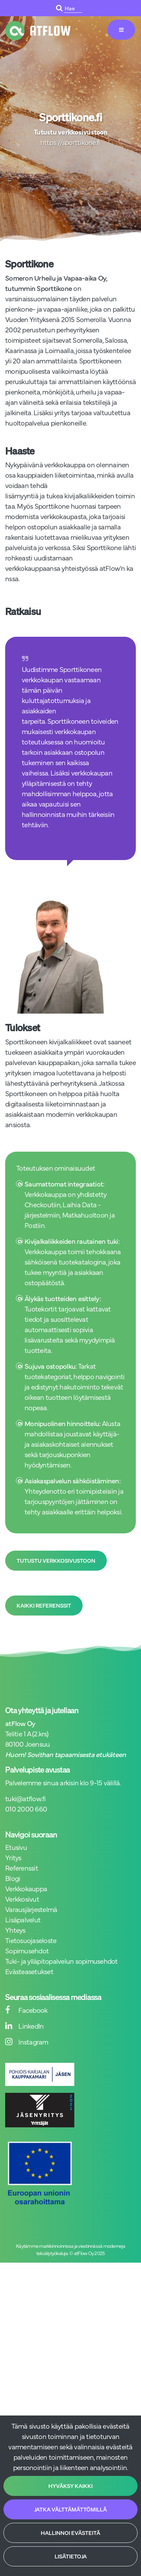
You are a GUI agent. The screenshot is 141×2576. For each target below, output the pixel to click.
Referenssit (21, 1867)
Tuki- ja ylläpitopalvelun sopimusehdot (61, 1960)
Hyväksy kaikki (70, 2486)
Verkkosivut (22, 1898)
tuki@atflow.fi (25, 1798)
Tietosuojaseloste (30, 1940)
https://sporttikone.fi (70, 142)
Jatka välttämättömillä (70, 2509)
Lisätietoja (71, 2556)
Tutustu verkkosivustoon (56, 1560)
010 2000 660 (26, 1808)
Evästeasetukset (29, 1971)
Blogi (12, 1878)
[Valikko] (121, 30)
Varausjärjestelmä (31, 1909)
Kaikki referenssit (44, 1605)
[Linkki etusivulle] (37, 30)
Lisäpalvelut (22, 1919)
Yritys (13, 1857)
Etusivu (16, 1847)
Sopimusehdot (27, 1950)
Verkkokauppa (26, 1888)
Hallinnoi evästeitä (70, 2533)
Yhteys (15, 1929)
